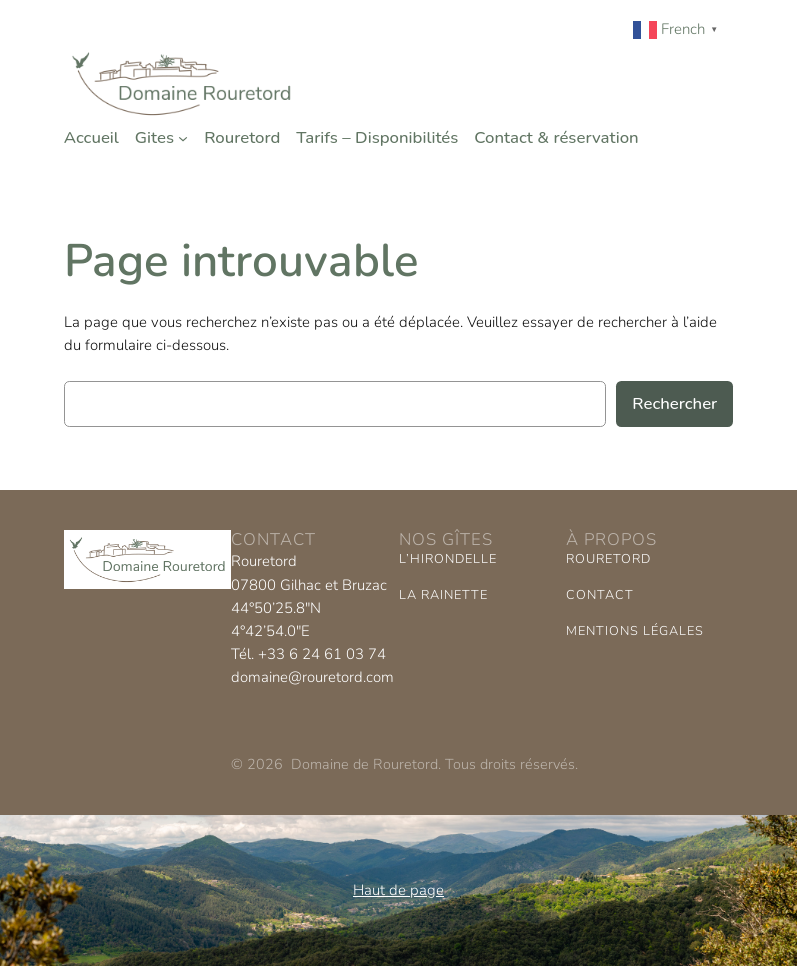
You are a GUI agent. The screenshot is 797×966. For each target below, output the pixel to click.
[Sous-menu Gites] (183, 138)
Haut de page (398, 890)
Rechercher (674, 403)
